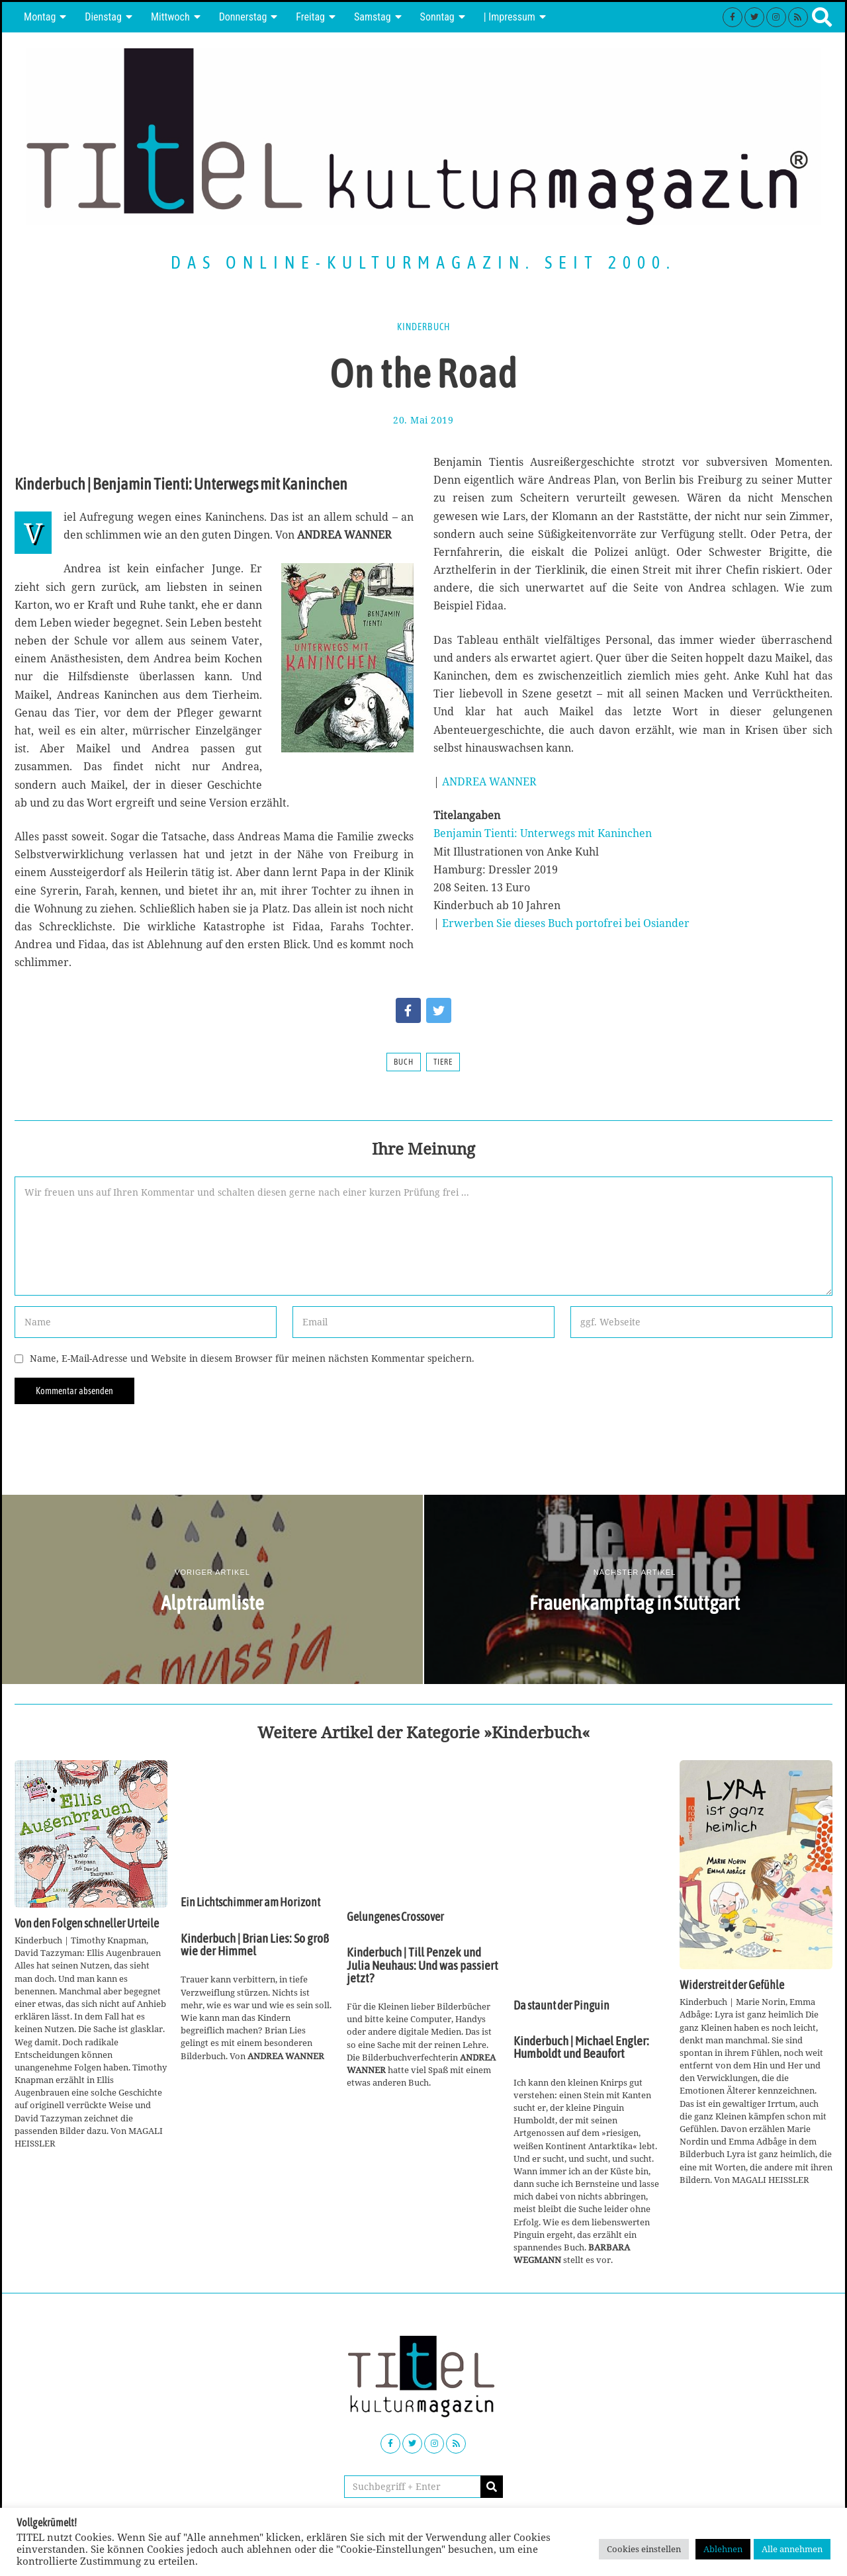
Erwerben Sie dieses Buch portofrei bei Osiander (566, 923)
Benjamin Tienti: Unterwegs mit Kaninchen (542, 833)
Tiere (443, 1062)
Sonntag (437, 17)
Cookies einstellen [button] (644, 2549)
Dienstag (103, 17)
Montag (40, 17)
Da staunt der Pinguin (561, 2005)
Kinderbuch (423, 327)
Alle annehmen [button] (792, 2549)
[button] (491, 2486)
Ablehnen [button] (722, 2549)
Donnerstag (243, 17)
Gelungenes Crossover (395, 1917)
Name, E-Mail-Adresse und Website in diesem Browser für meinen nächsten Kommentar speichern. (252, 1358)
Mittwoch (170, 17)
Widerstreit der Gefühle (732, 1985)
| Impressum (509, 17)
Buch (404, 1062)
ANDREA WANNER (489, 781)
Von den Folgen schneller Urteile (87, 1923)
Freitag (310, 17)
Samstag (372, 17)
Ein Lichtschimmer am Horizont (250, 1902)
